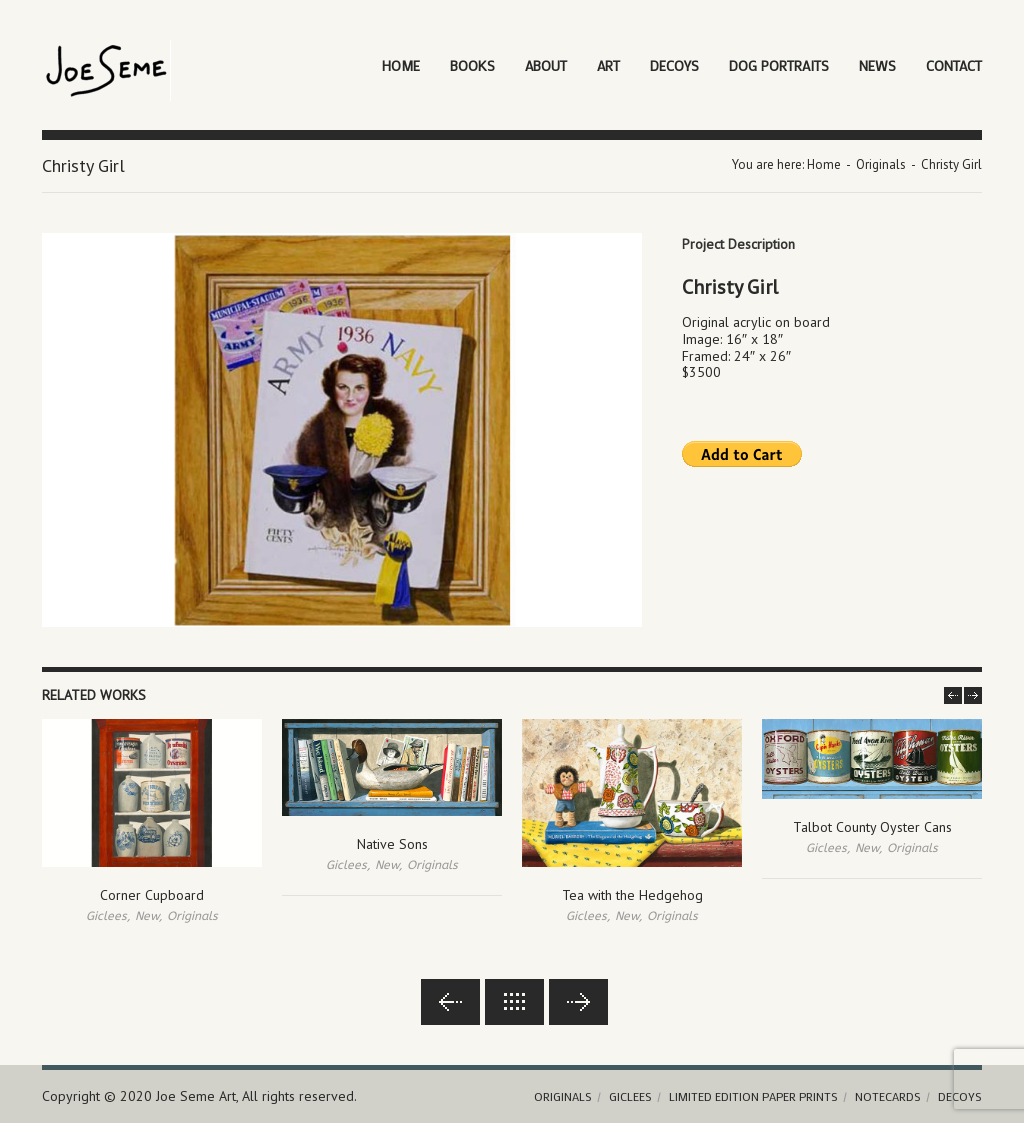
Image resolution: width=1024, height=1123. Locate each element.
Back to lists (514, 1002)
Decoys (674, 65)
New (147, 916)
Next (578, 1002)
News (877, 65)
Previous (450, 1002)
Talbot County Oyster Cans (872, 827)
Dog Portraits (779, 65)
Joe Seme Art (196, 1096)
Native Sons (392, 844)
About (546, 65)
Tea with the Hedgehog (632, 895)
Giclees (106, 916)
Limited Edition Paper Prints (753, 1096)
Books (472, 65)
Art (608, 65)
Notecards (888, 1096)
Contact (954, 65)
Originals (881, 164)
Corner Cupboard (152, 895)
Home (401, 65)
